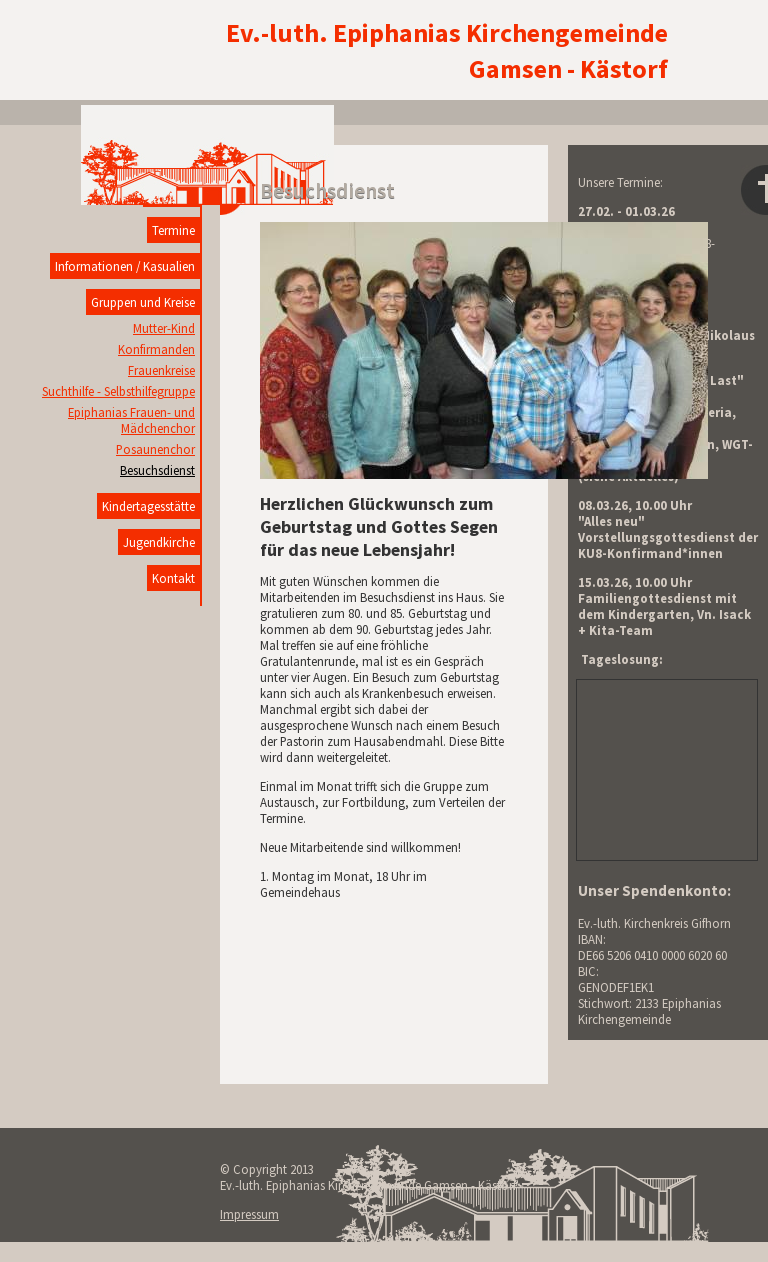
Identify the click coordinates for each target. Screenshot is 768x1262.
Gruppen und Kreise (143, 302)
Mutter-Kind (164, 328)
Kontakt (173, 578)
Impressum (249, 1214)
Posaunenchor (155, 449)
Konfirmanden (156, 349)
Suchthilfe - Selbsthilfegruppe (118, 391)
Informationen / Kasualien (125, 266)
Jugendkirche (159, 542)
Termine (173, 230)
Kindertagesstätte (148, 506)
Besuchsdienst (157, 470)
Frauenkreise (161, 370)
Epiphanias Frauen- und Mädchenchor (131, 420)
